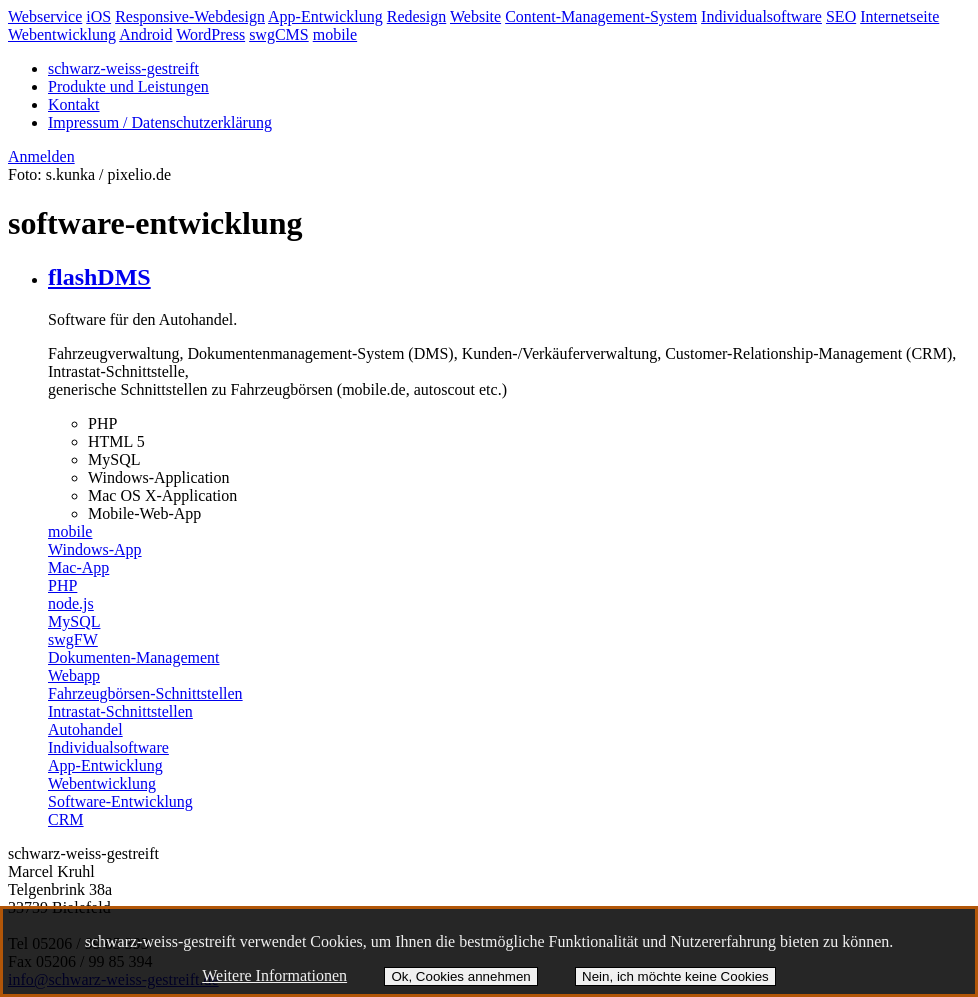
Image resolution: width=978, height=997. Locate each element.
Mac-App (78, 567)
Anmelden (41, 156)
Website (475, 16)
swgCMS (279, 34)
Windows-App (95, 549)
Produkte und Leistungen (128, 86)
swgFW (73, 639)
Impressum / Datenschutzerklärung (160, 122)
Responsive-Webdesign (190, 16)
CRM (66, 819)
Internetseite (899, 16)
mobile (335, 34)
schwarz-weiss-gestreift (123, 68)
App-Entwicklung (325, 16)
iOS (98, 16)
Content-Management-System (601, 16)
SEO (841, 16)
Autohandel (85, 729)
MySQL (74, 621)
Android (145, 34)
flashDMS (99, 277)
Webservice (45, 16)
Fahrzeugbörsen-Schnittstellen (145, 693)
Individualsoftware (761, 16)
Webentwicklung (62, 34)
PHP (62, 585)
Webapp (74, 675)
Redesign (417, 16)
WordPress (210, 34)
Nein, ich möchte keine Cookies (675, 976)
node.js (71, 603)
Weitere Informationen (274, 975)
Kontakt (74, 104)
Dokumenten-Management (134, 657)
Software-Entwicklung (120, 801)
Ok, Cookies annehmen (460, 976)
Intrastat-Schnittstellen (120, 711)
